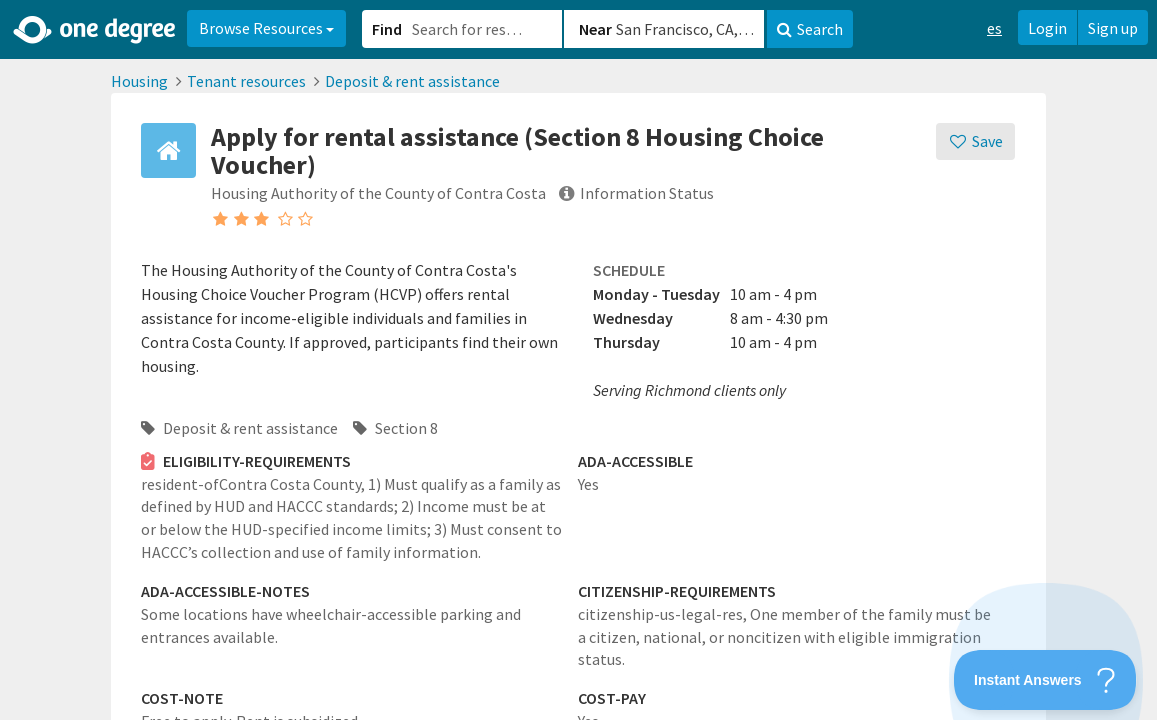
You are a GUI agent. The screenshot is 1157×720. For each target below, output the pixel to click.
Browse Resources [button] (266, 28)
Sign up (1113, 28)
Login (1047, 28)
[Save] (975, 141)
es (994, 28)
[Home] (95, 30)
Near (595, 29)
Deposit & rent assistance (412, 81)
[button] (578, 360)
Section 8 (395, 428)
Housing (139, 81)
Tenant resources (246, 81)
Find (387, 29)
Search (810, 29)
